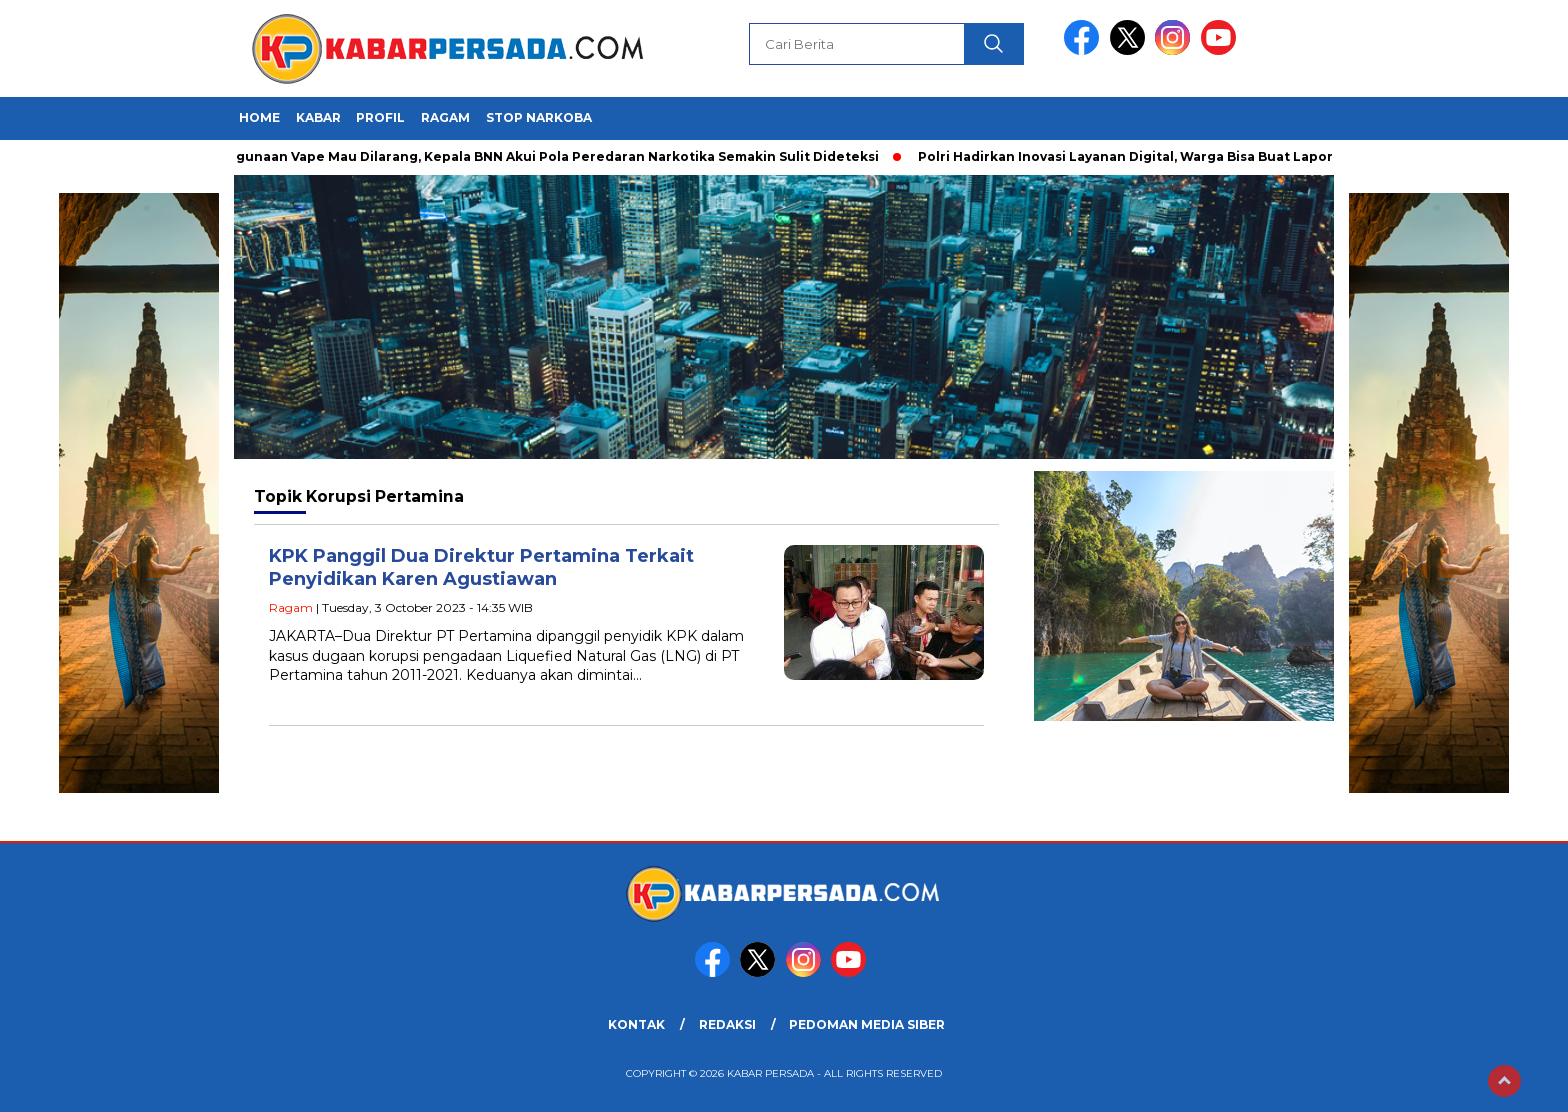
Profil (380, 117)
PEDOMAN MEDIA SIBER (867, 1024)
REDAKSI (727, 1024)
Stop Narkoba (539, 117)
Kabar (318, 117)
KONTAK (636, 1024)
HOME (259, 117)
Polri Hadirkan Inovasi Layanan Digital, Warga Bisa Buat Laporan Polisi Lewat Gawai (1202, 156)
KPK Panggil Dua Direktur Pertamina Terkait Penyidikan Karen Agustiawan (481, 567)
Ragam (445, 117)
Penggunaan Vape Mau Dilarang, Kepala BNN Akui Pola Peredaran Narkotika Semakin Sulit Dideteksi (543, 156)
